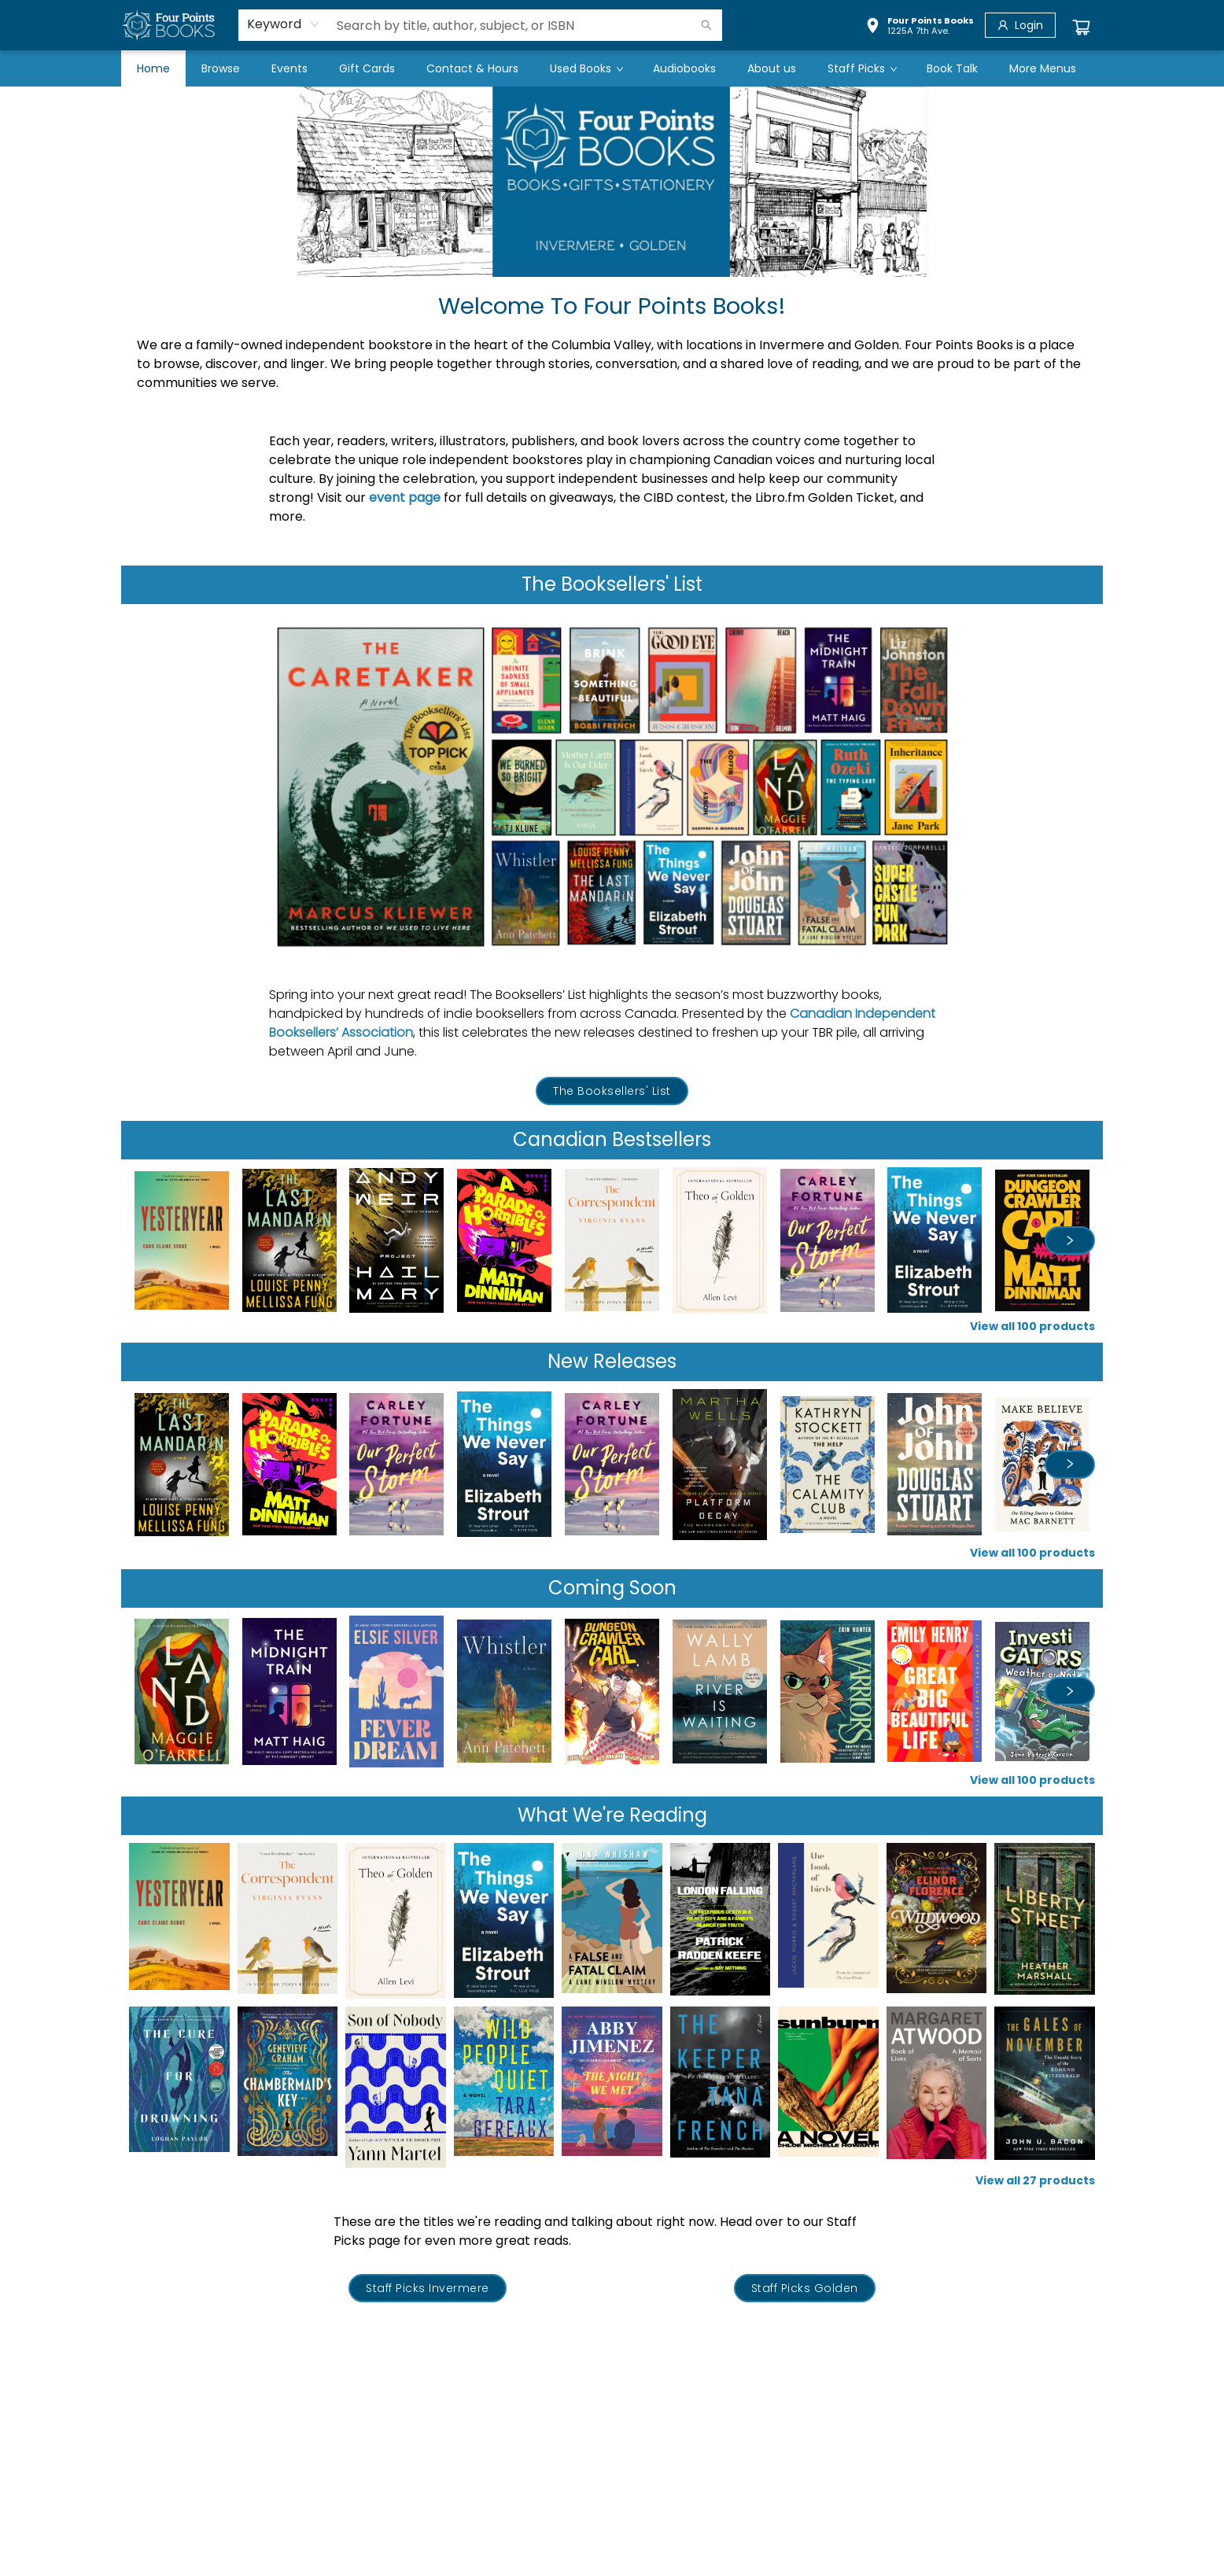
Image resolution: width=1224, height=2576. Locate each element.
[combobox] (283, 24)
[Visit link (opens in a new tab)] (612, 1091)
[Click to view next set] (1070, 1240)
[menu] (612, 68)
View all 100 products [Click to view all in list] (1032, 1326)
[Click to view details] (182, 1240)
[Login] (1020, 25)
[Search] (706, 25)
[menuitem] (153, 68)
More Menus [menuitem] (1042, 68)
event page (405, 497)
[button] (919, 27)
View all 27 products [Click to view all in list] (1035, 2180)
